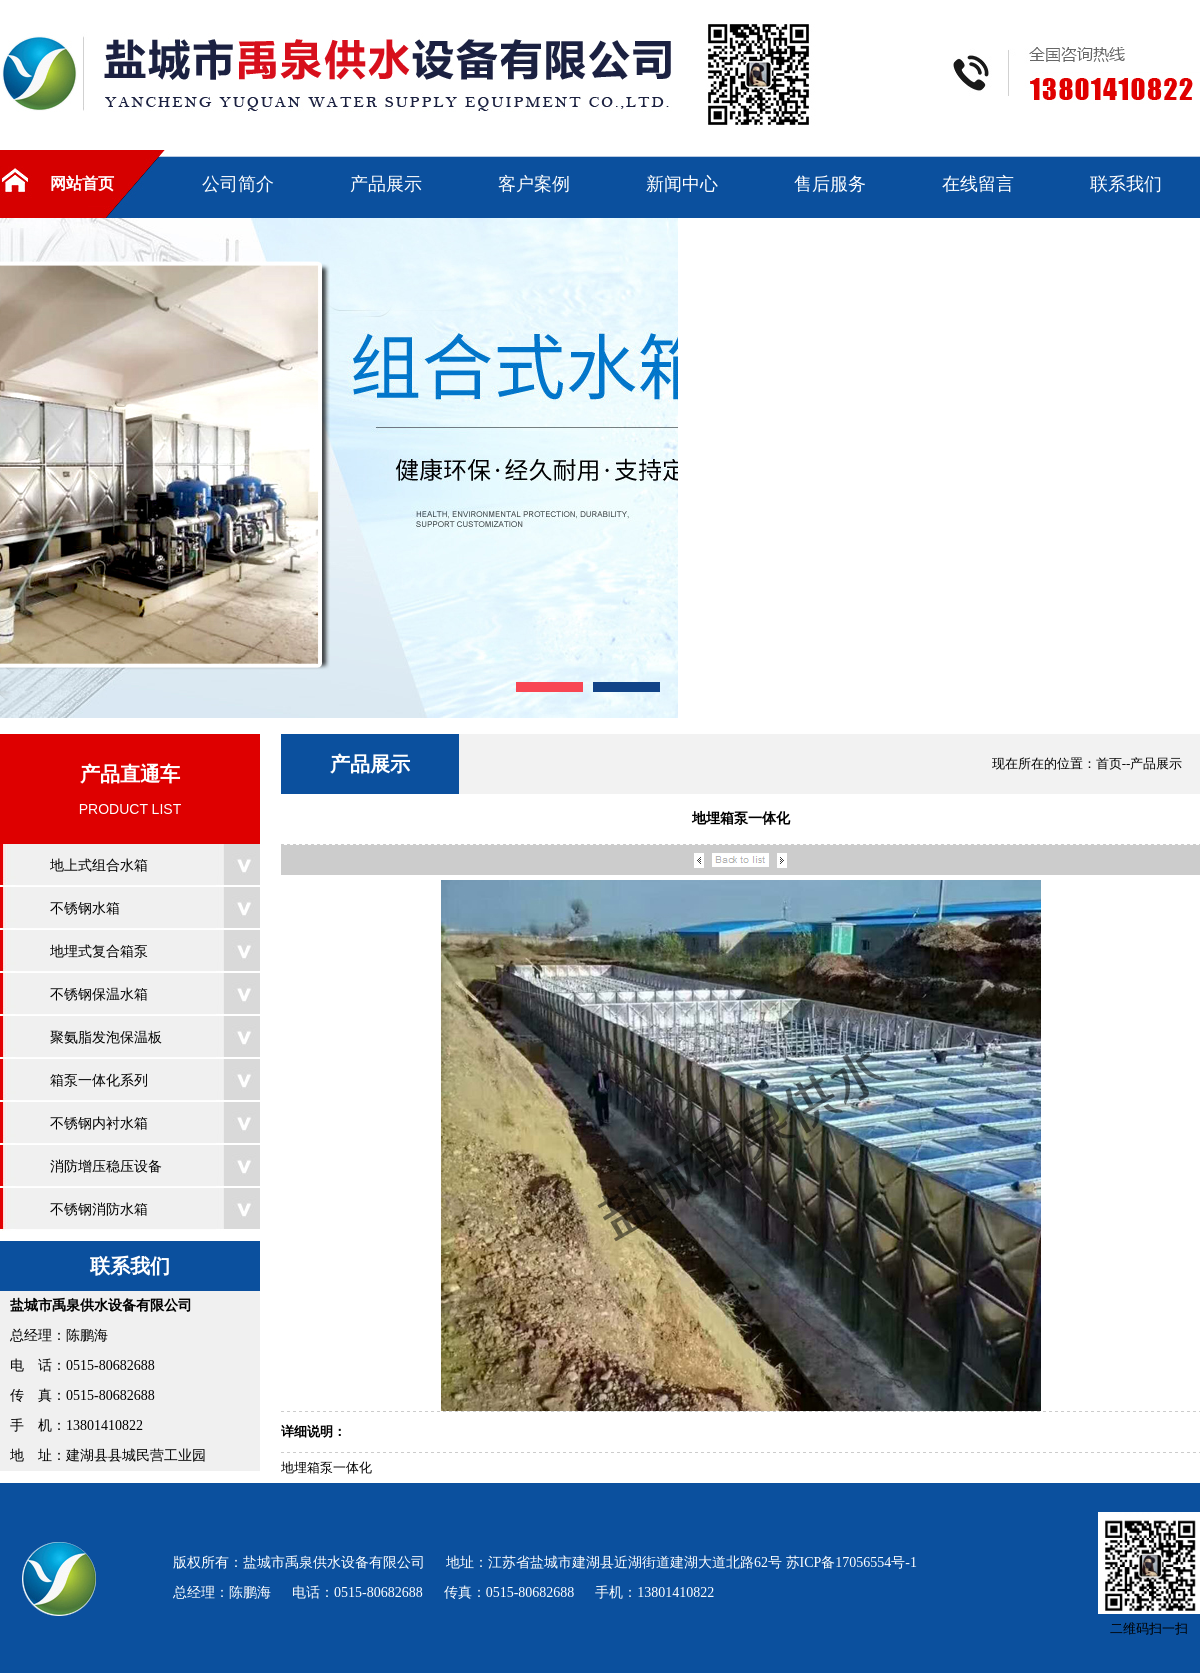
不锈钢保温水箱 (99, 994)
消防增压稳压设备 (106, 1166)
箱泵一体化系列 (99, 1080)
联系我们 (1126, 184)
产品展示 (386, 184)
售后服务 (830, 184)
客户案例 (534, 184)
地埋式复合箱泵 (99, 951)
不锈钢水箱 (85, 908)
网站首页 (82, 183)
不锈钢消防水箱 (99, 1209)
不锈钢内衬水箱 (99, 1123)
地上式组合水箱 (99, 865)
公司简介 (238, 184)
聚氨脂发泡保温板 (106, 1037)
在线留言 (978, 184)
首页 (1109, 763)
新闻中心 (682, 184)
